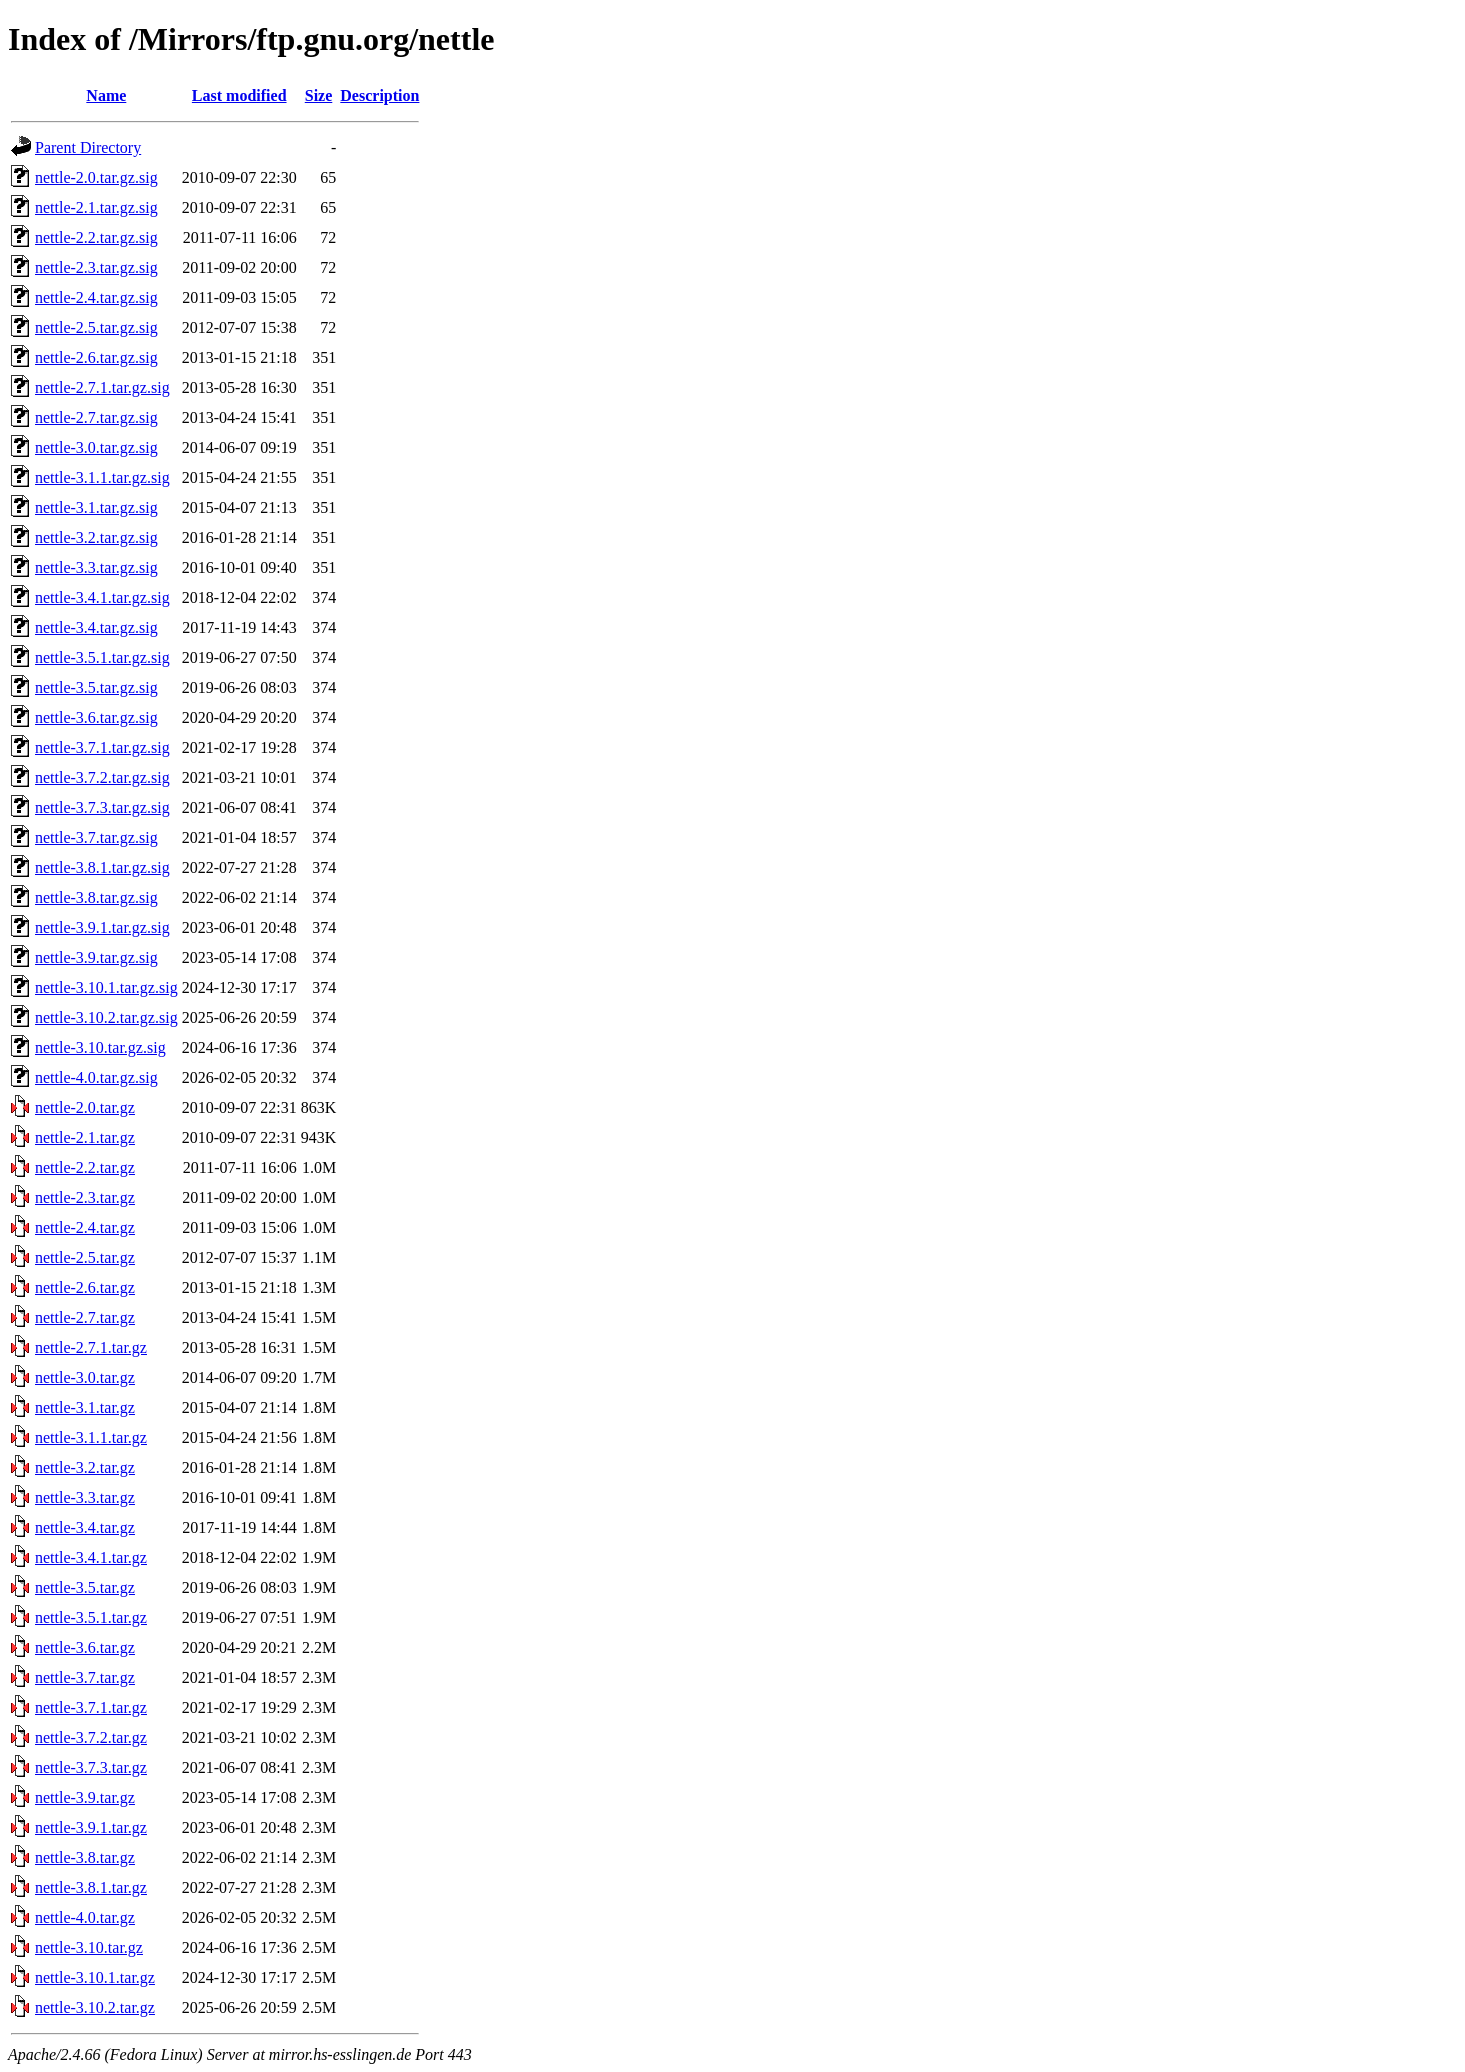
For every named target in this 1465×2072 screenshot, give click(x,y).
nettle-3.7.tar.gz (85, 1677)
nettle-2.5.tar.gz (85, 1257)
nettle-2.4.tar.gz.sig (96, 297)
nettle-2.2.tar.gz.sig (96, 237)
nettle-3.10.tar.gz (89, 1947)
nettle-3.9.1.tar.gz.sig (102, 927)
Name (106, 95)
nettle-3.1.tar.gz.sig (96, 507)
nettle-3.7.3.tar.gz (91, 1767)
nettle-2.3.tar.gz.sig (96, 267)
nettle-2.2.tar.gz (85, 1167)
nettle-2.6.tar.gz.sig (96, 357)
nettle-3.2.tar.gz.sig (96, 537)
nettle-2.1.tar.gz (85, 1137)
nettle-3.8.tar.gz (85, 1857)
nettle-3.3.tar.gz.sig (96, 567)
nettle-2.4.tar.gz (85, 1227)
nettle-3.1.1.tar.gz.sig (102, 477)
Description (379, 95)
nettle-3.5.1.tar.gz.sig (102, 657)
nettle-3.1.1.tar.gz (91, 1437)
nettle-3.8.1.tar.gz (91, 1887)
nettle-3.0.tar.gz (85, 1377)
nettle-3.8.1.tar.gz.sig (102, 867)
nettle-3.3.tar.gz (85, 1497)
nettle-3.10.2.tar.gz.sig (106, 1017)
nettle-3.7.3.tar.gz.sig (102, 807)
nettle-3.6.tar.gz (85, 1647)
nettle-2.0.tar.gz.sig (96, 177)
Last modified (239, 95)
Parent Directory (88, 147)
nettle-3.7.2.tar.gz (91, 1737)
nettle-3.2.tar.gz (85, 1467)
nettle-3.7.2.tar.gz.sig (102, 777)
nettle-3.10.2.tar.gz (95, 2007)
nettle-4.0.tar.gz (85, 1917)
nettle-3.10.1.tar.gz (95, 1977)
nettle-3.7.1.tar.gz (91, 1707)
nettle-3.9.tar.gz (85, 1797)
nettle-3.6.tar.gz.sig (96, 717)
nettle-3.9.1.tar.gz (91, 1827)
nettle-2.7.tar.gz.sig (96, 417)
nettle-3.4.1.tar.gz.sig (102, 597)
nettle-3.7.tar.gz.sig (96, 837)
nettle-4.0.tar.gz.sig (96, 1077)
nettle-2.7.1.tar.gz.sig (102, 387)
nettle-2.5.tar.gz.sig (96, 327)
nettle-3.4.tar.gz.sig (96, 627)
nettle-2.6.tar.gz (85, 1287)
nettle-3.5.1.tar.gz (91, 1617)
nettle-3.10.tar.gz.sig (100, 1047)
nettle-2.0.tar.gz (85, 1107)
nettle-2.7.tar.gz (85, 1317)
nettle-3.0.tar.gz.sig (96, 447)
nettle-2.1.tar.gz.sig (96, 207)
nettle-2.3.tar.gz (85, 1197)
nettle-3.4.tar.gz (85, 1527)
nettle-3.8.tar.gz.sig (96, 897)
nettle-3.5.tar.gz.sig (96, 687)
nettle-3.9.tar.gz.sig (96, 957)
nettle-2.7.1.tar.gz (91, 1347)
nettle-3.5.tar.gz (85, 1587)
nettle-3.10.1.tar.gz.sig (106, 987)
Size (319, 95)
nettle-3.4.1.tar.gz (91, 1557)
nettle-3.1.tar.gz (85, 1407)
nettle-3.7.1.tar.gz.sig (102, 747)
